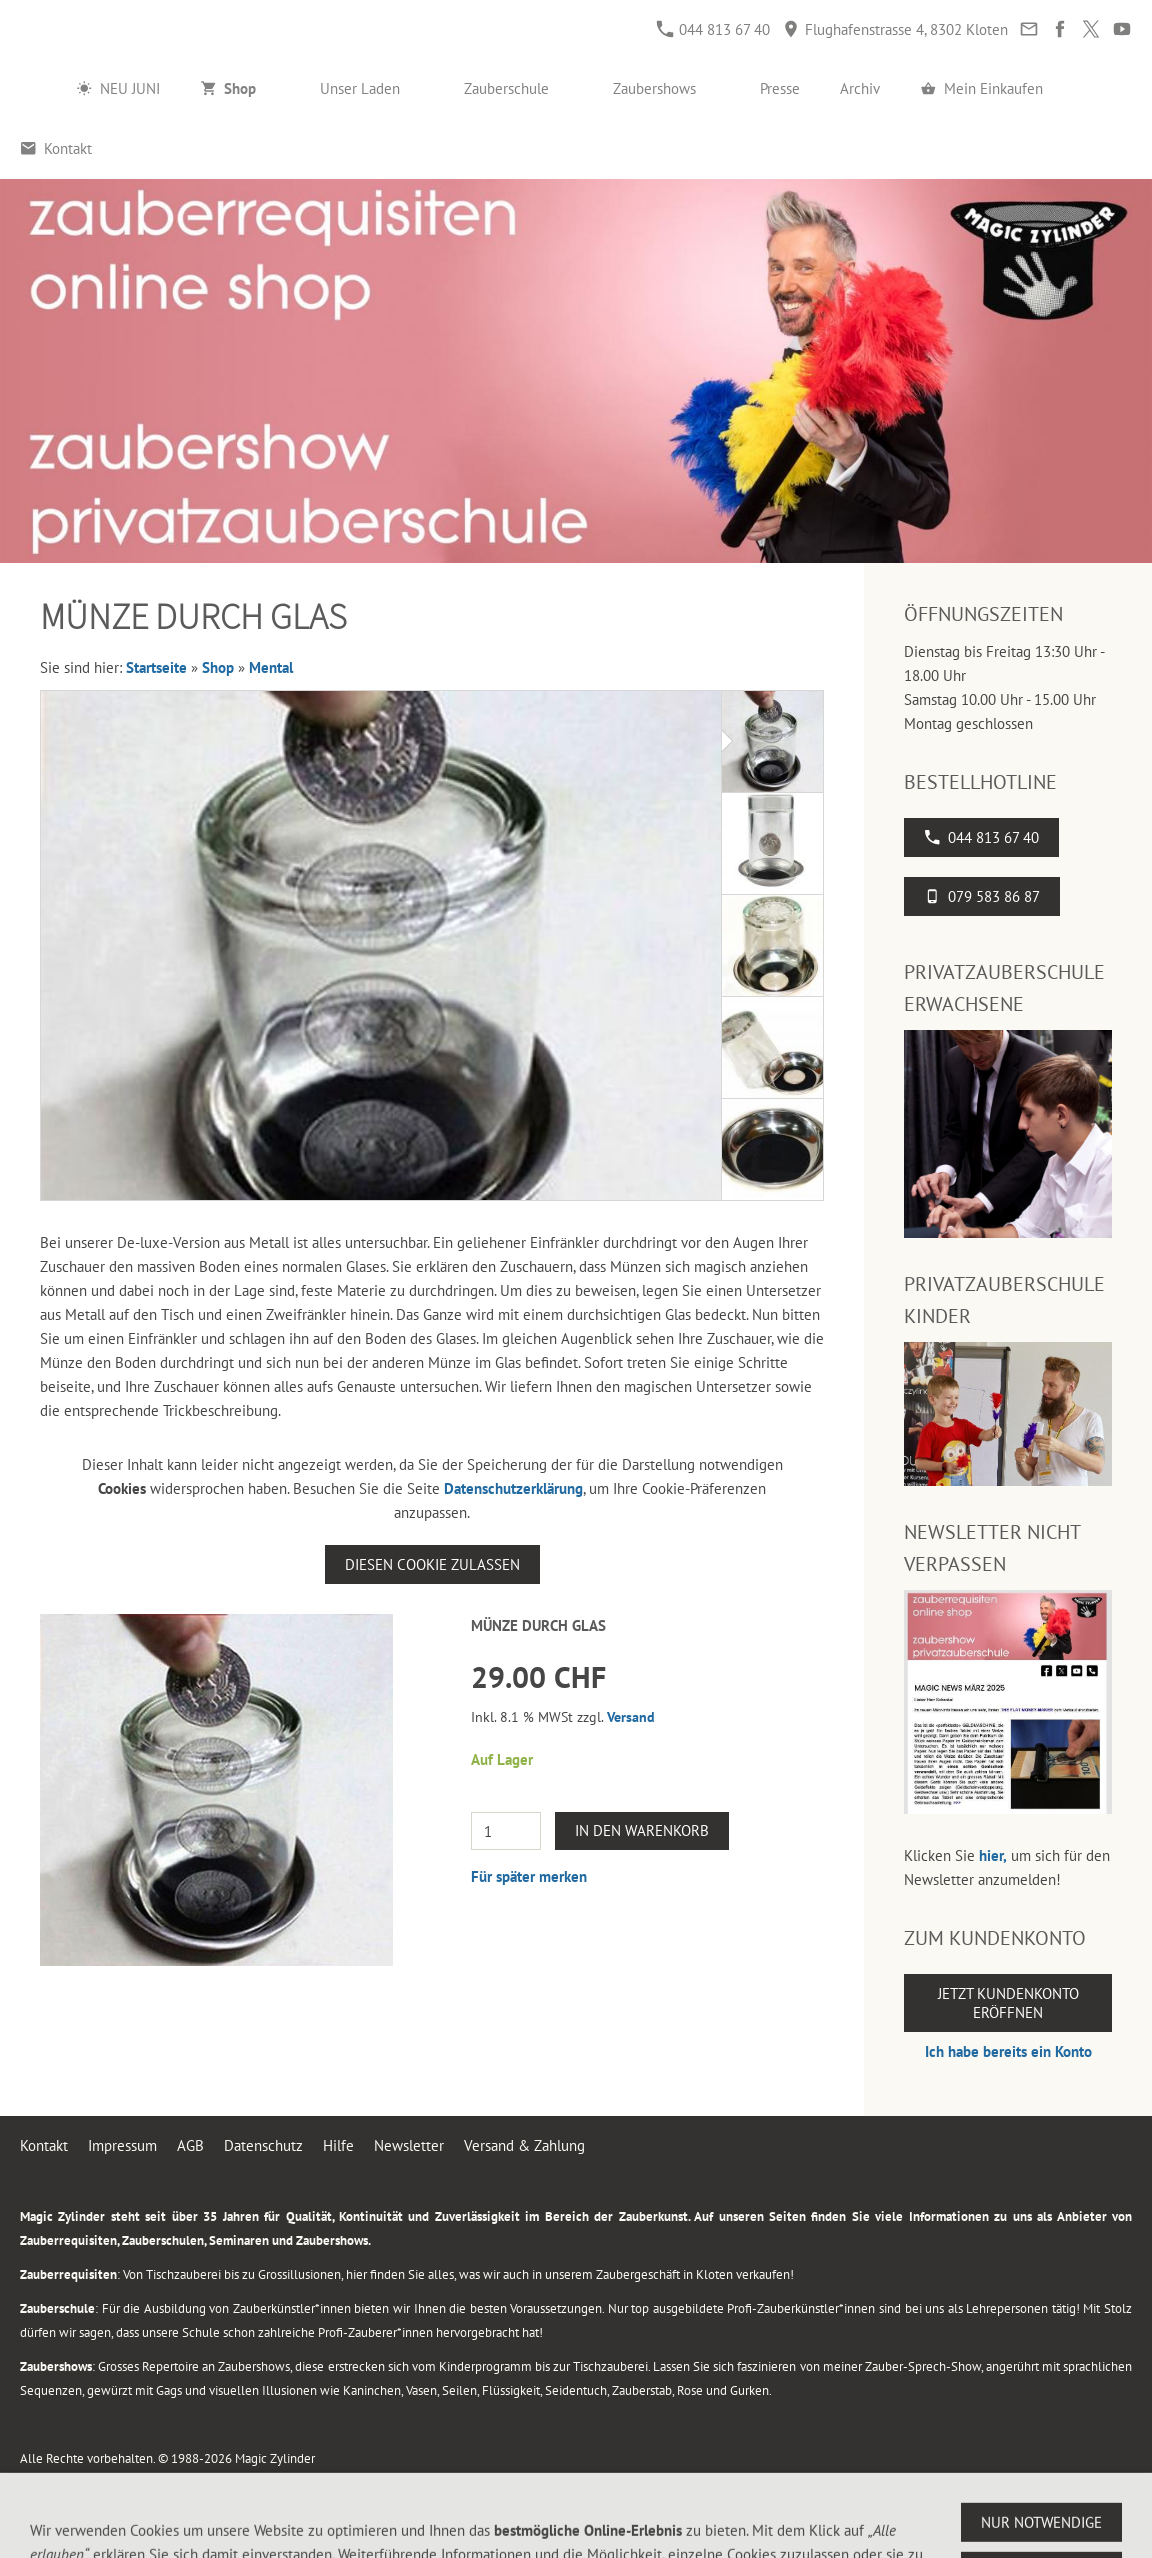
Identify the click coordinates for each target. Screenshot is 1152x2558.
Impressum (122, 2145)
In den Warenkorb (642, 1830)
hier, (993, 1855)
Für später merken (529, 1876)
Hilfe (338, 2145)
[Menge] (506, 1831)
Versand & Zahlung (524, 2145)
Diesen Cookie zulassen (432, 1564)
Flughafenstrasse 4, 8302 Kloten (895, 29)
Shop (218, 667)
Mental (271, 667)
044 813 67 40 (713, 29)
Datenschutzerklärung (513, 1488)
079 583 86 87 (982, 896)
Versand (631, 1717)
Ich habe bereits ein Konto (1008, 2051)
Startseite (156, 667)
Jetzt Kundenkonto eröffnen (1008, 2003)
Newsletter (409, 2145)
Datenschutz (263, 2145)
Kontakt (44, 2145)
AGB (190, 2145)
